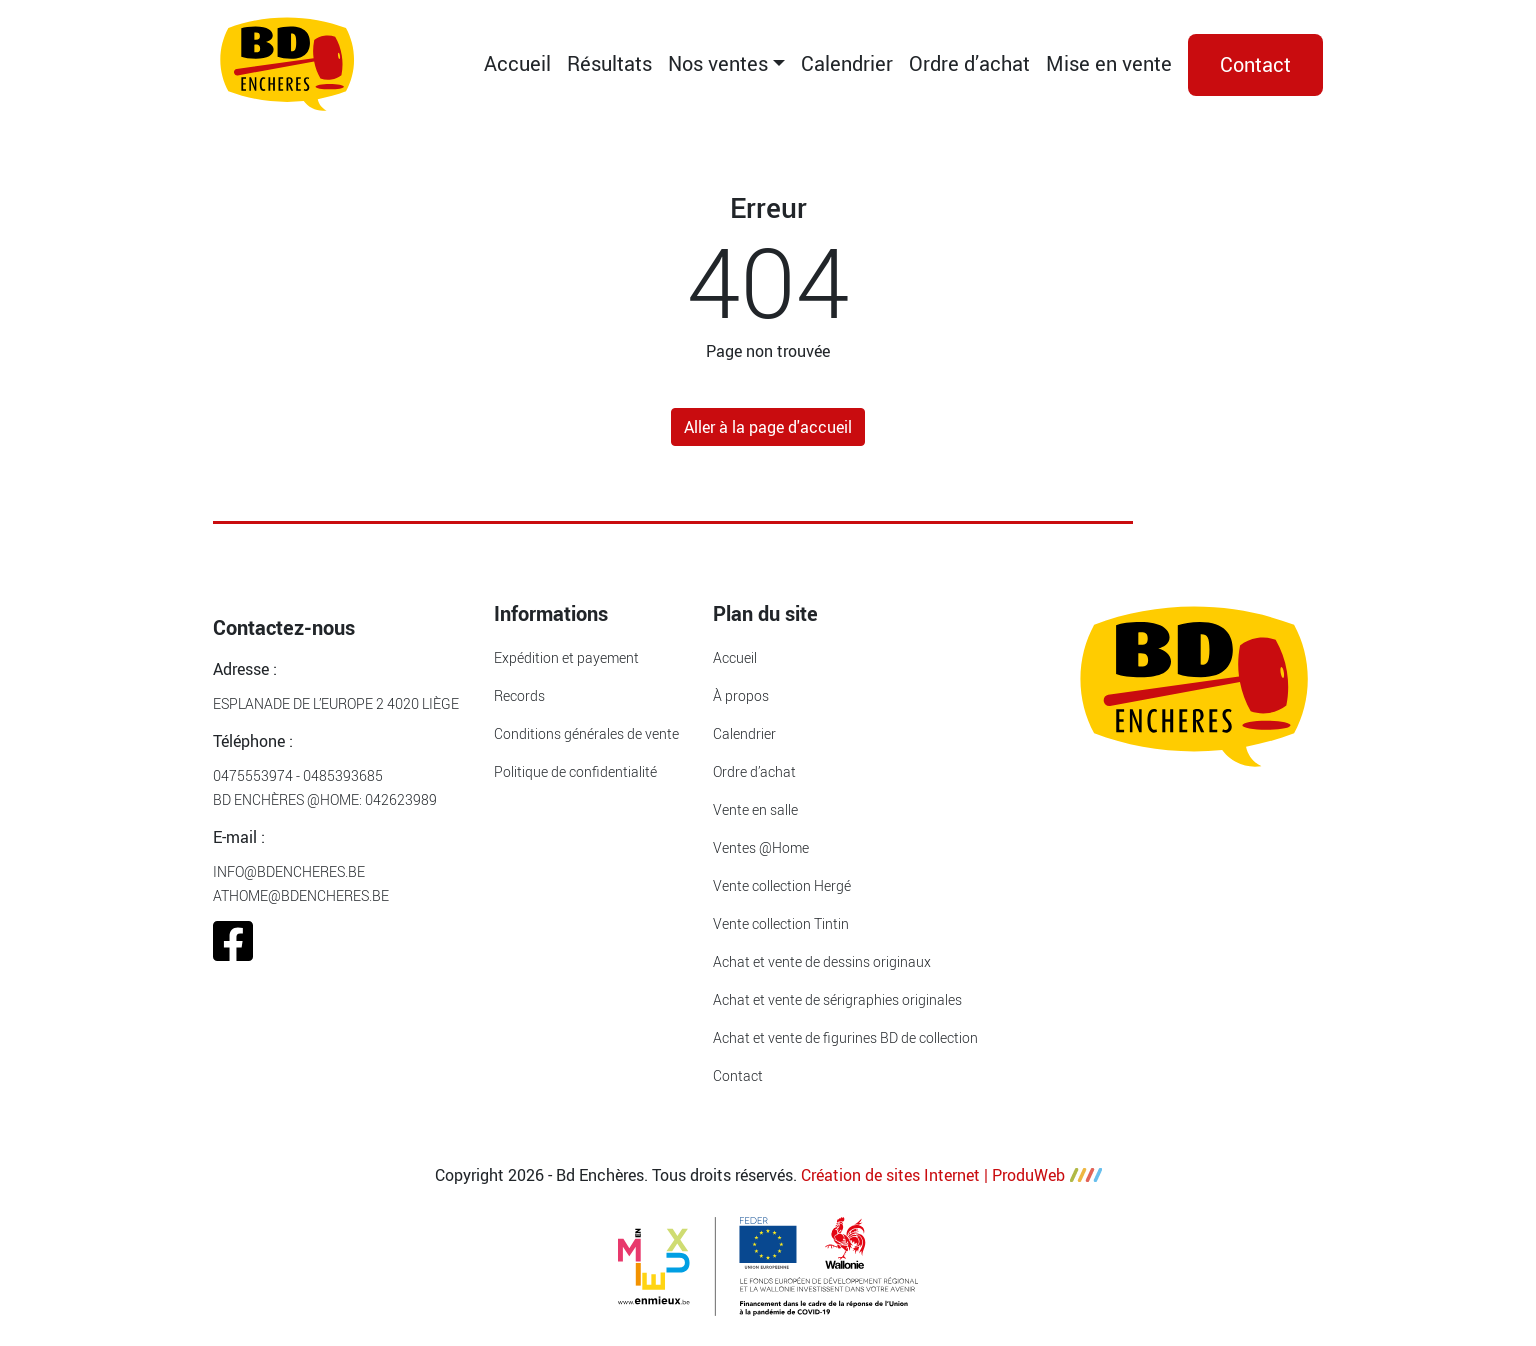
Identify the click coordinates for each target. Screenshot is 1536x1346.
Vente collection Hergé (782, 885)
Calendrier (847, 63)
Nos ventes (718, 63)
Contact (1255, 64)
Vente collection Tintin (781, 923)
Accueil (517, 63)
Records (519, 695)
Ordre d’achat (969, 63)
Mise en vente (1109, 63)
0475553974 (253, 775)
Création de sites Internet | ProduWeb (951, 1175)
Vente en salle (755, 809)
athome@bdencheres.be (301, 895)
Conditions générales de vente (586, 733)
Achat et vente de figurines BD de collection (845, 1037)
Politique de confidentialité (575, 771)
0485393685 (343, 775)
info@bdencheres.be (289, 871)
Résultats (609, 63)
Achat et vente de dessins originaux (822, 961)
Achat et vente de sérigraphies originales (837, 999)
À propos (741, 695)
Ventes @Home (761, 847)
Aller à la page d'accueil (768, 427)
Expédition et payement (566, 657)
